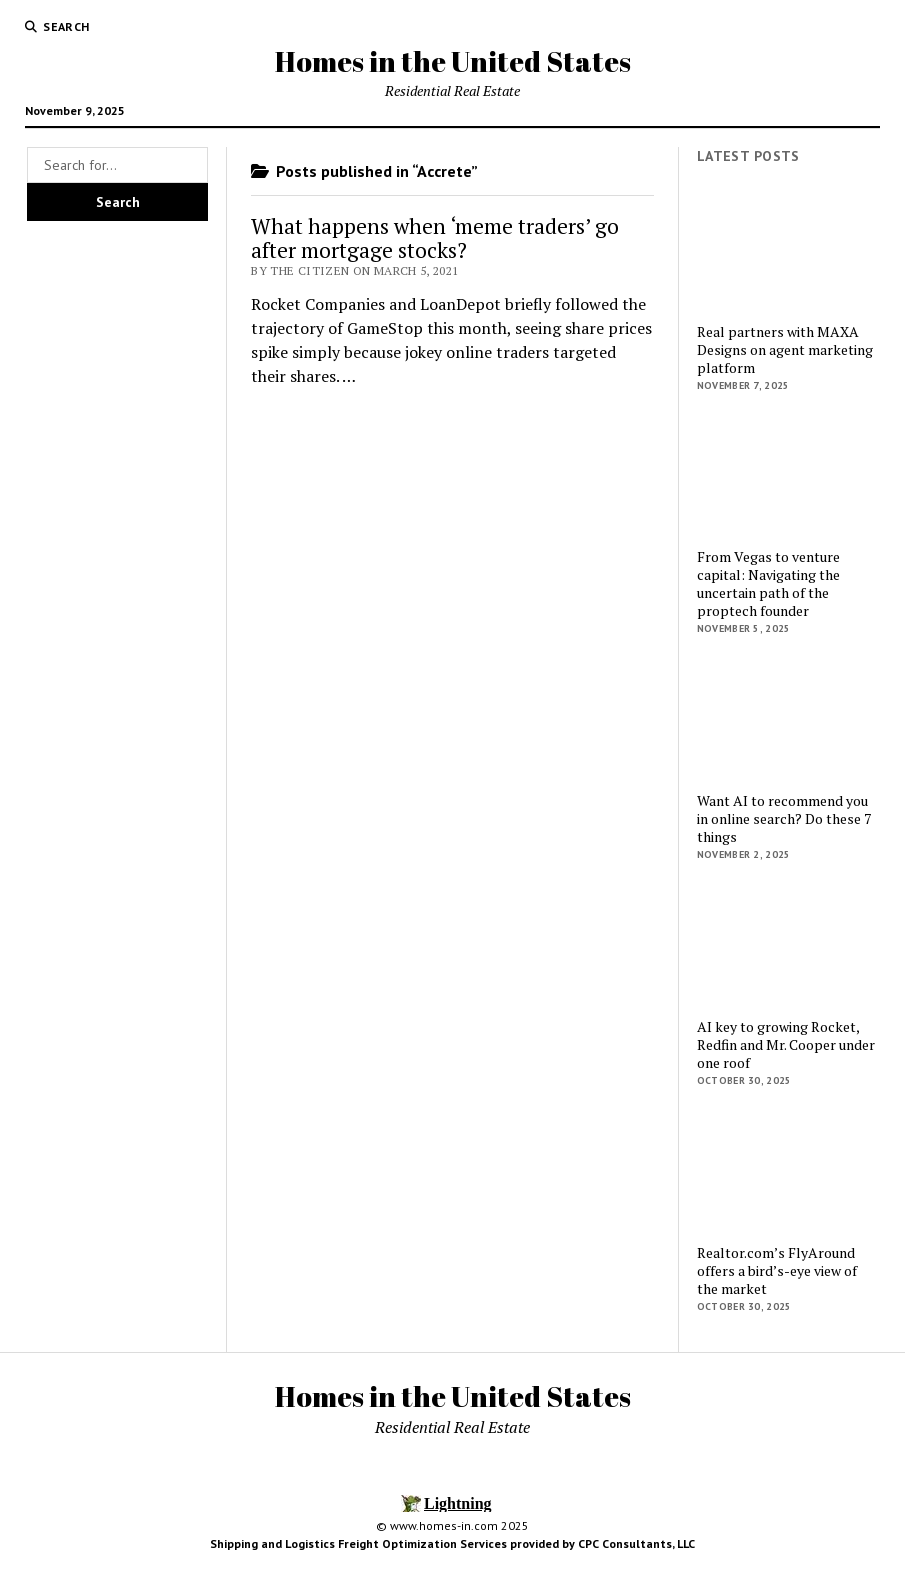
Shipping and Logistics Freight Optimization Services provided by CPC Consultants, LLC (452, 1543)
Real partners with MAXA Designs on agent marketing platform (785, 350)
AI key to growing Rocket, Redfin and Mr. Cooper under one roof (786, 1045)
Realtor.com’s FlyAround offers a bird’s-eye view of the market (777, 1271)
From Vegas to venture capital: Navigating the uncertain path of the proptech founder (768, 584)
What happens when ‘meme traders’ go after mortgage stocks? (435, 238)
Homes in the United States (453, 61)
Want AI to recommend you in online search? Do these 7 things (784, 819)
